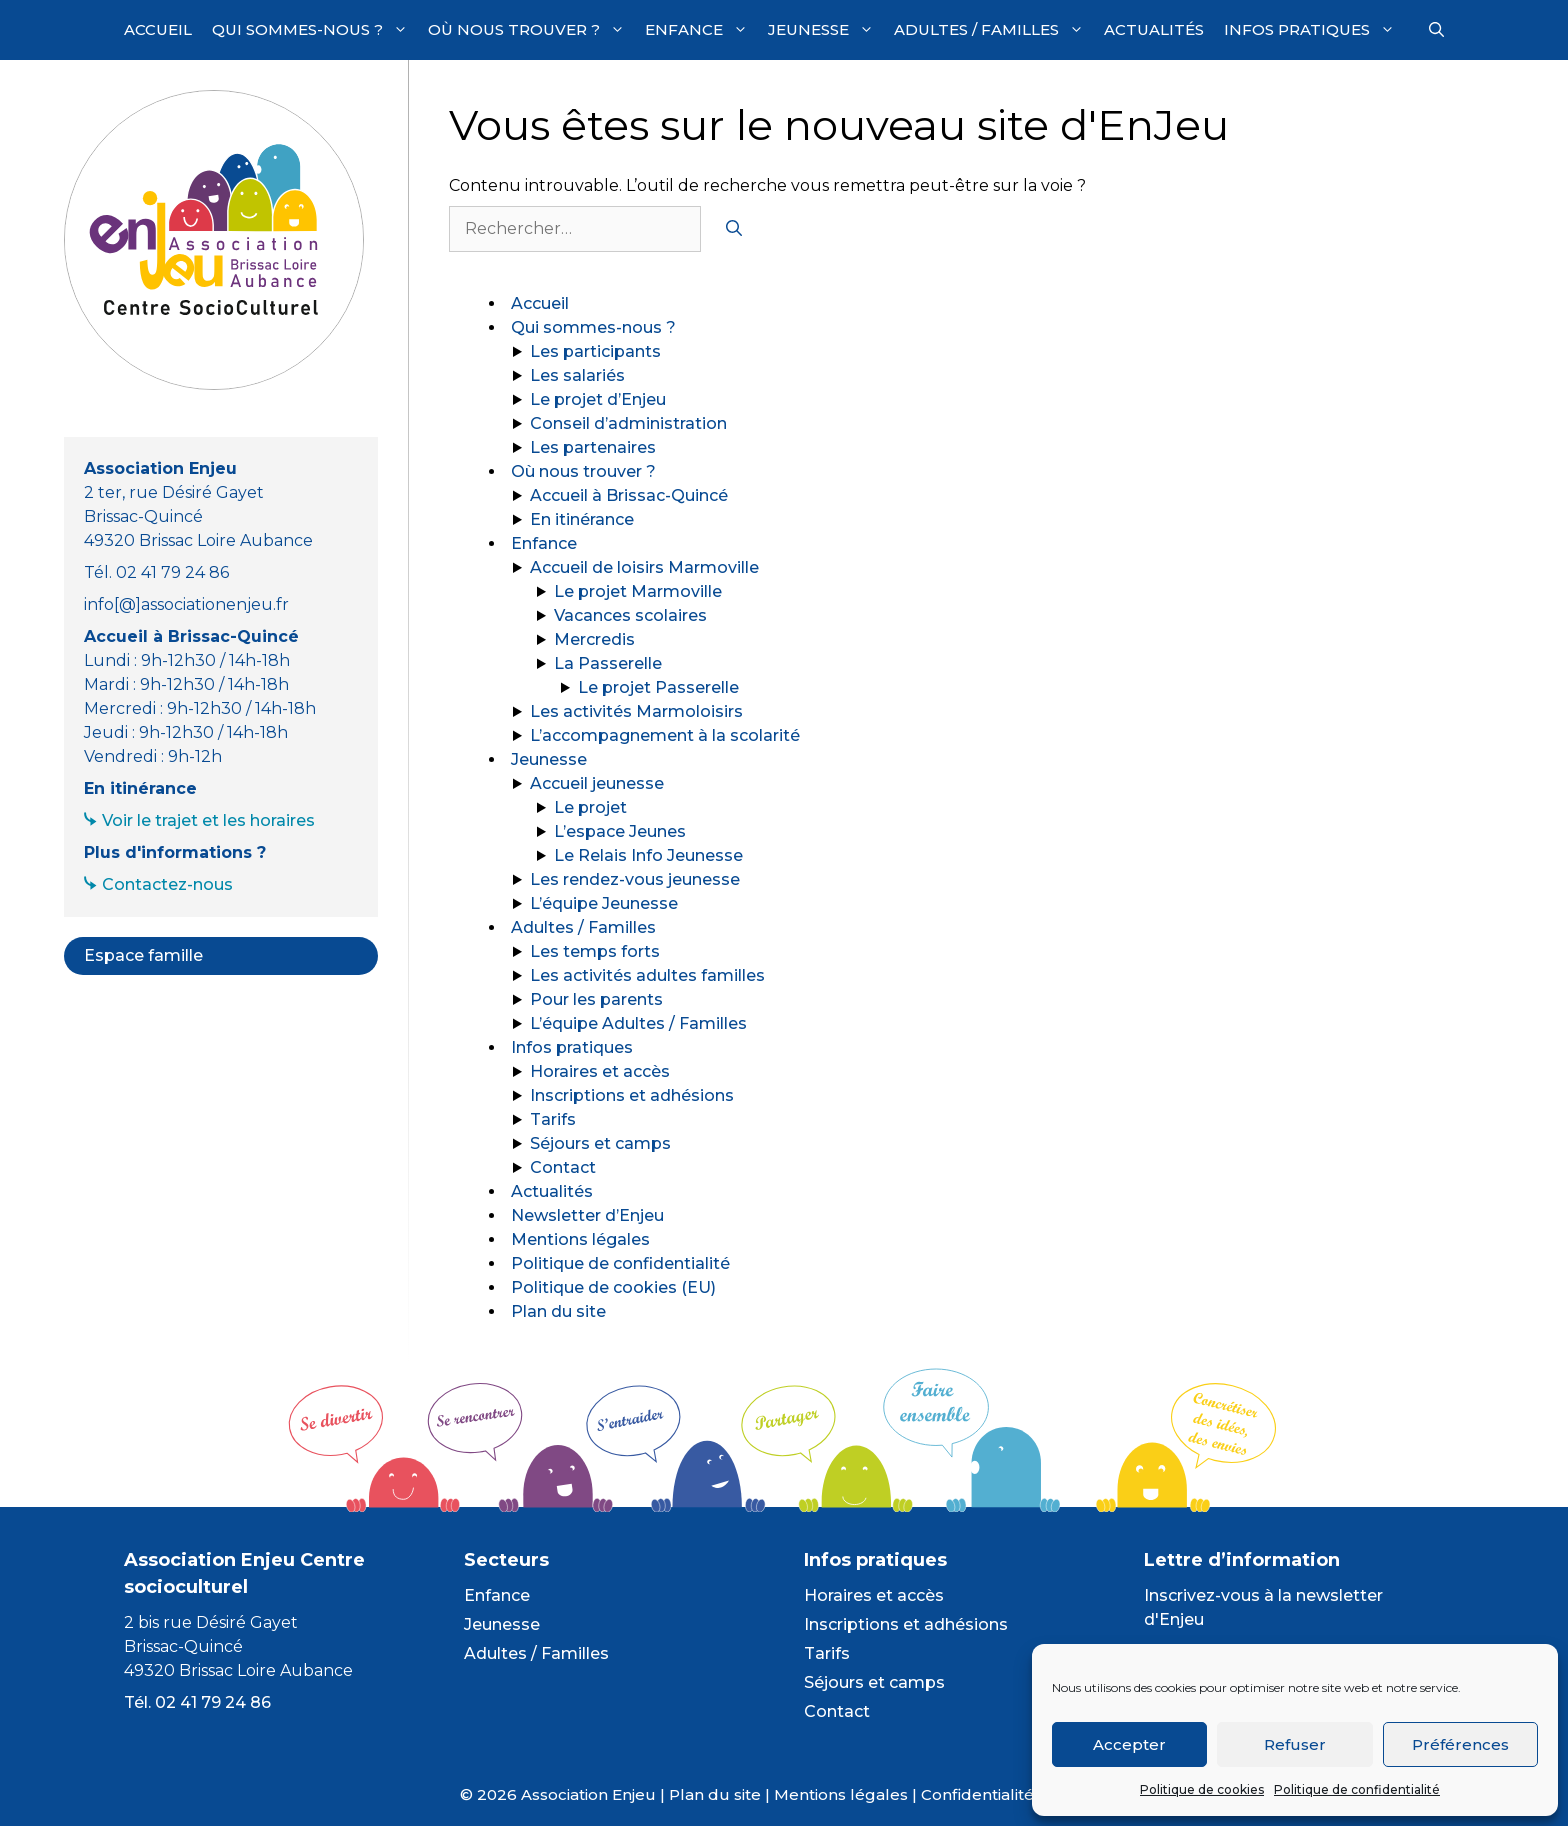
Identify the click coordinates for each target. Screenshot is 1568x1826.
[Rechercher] (734, 229)
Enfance (701, 30)
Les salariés (577, 375)
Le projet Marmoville (638, 591)
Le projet (590, 807)
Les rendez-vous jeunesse (635, 879)
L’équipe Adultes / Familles (638, 1023)
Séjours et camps (600, 1143)
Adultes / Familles (994, 30)
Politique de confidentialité (1357, 1789)
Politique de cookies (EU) (613, 1287)
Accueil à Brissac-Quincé (629, 495)
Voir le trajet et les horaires (208, 820)
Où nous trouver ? (531, 30)
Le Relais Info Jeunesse (648, 855)
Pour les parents (596, 999)
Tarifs (553, 1119)
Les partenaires (593, 447)
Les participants (595, 351)
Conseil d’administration (628, 423)
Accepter (1129, 1744)
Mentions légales (580, 1239)
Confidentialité (977, 1794)
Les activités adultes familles (647, 975)
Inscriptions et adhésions (632, 1095)
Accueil (158, 29)
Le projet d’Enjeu (598, 399)
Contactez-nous (167, 884)
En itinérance (582, 519)
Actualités (1154, 29)
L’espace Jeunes (620, 831)
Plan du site (558, 1311)
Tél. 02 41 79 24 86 (197, 1702)
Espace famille (143, 955)
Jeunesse (826, 30)
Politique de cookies (1202, 1789)
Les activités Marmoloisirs (636, 711)
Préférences (1460, 1744)
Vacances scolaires (630, 615)
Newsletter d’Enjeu (587, 1215)
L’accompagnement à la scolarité (665, 735)
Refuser (1295, 1744)
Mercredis (594, 639)
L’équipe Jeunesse (604, 903)
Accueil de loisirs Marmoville (644, 567)
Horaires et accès (600, 1071)
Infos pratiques (1314, 30)
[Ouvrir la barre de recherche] (1436, 30)
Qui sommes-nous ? (315, 30)
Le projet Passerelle (658, 687)
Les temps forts (595, 951)
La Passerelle (608, 663)
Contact (563, 1167)
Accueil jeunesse (597, 783)
